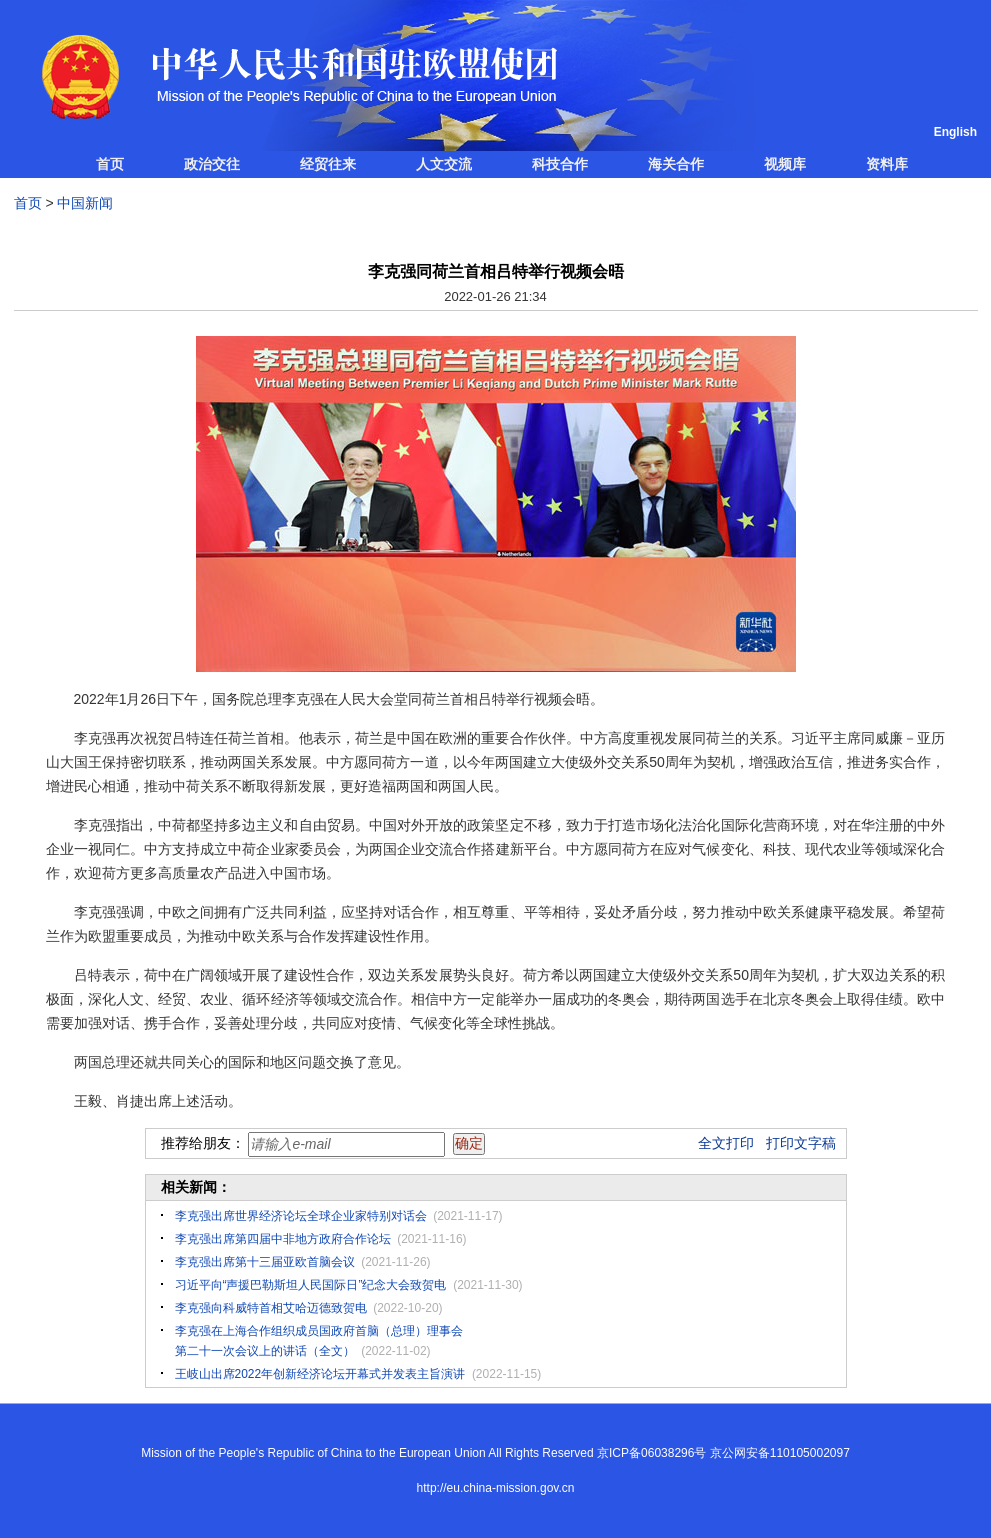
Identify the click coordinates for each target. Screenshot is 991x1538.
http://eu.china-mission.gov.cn (496, 1488)
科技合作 (560, 164)
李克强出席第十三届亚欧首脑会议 (265, 1262)
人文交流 (444, 164)
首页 (110, 164)
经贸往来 (328, 164)
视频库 (785, 164)
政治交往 (212, 164)
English (955, 132)
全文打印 (726, 1143)
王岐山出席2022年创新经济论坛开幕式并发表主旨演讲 (320, 1374)
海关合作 (676, 164)
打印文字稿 (801, 1143)
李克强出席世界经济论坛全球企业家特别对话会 (301, 1216)
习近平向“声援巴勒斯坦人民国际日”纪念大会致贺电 (311, 1285)
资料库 (887, 164)
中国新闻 (85, 203)
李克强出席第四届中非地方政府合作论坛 (283, 1239)
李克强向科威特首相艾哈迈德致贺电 (271, 1308)
